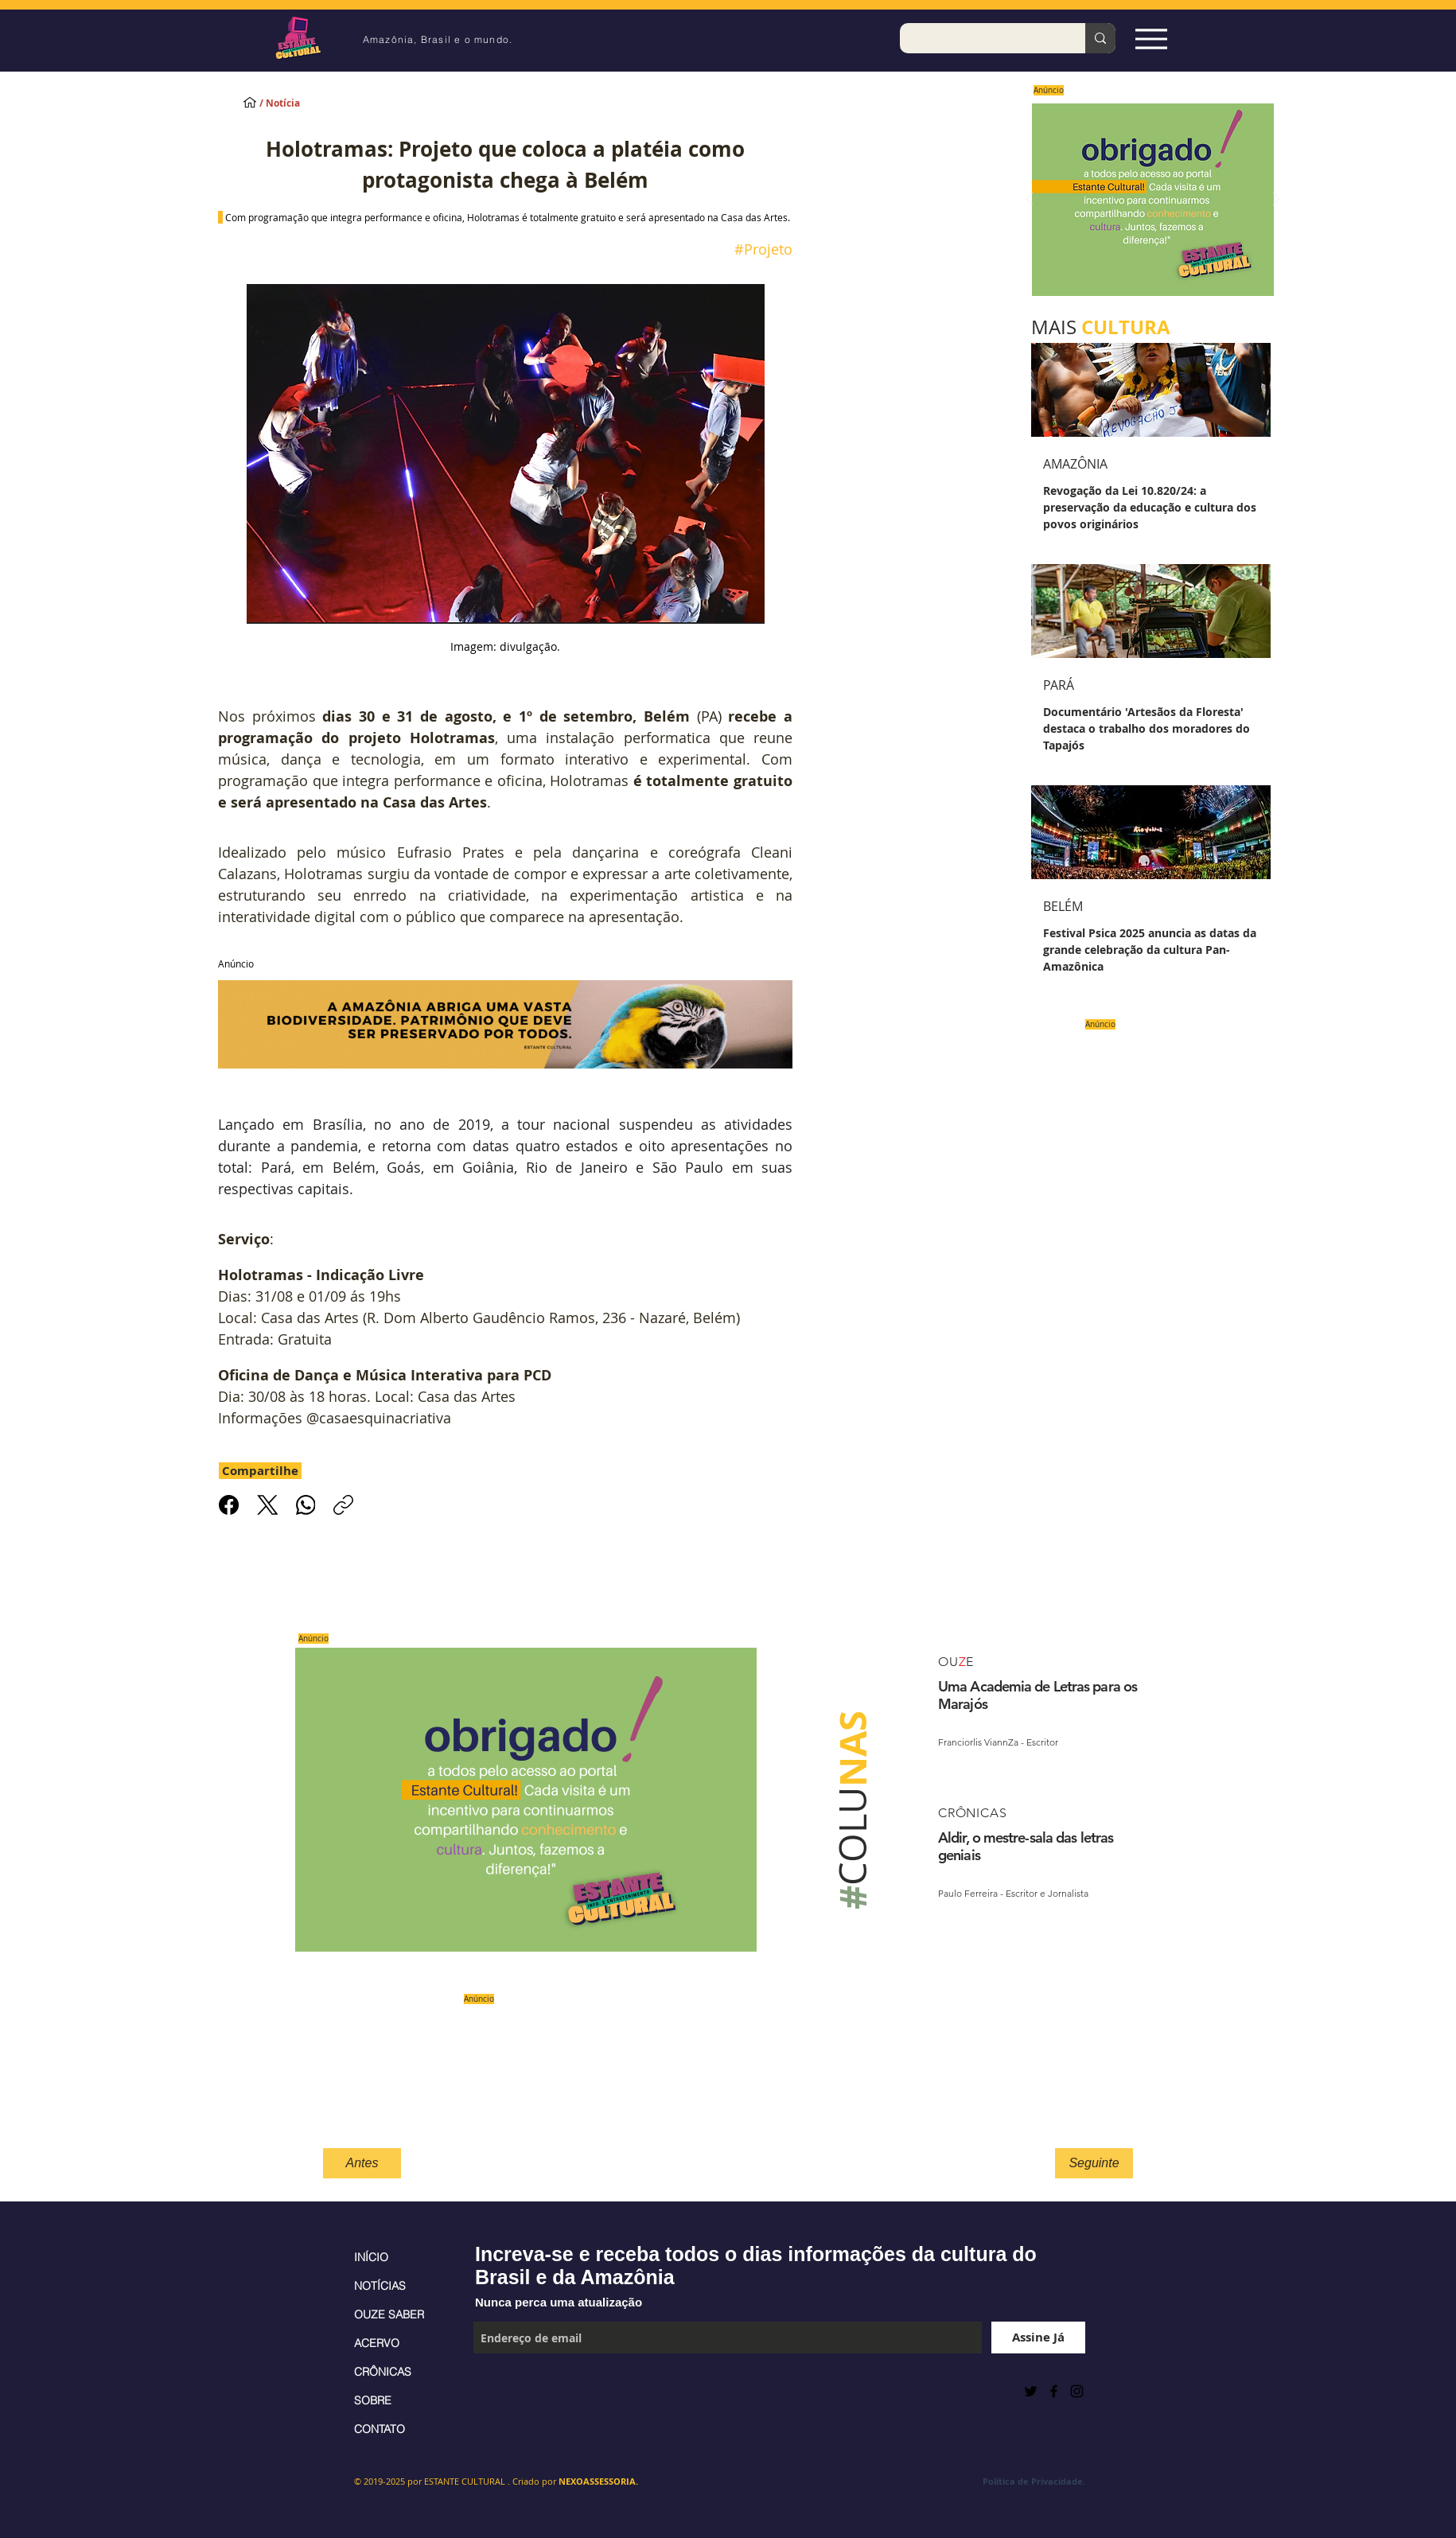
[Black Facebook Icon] (1053, 2391)
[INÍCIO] (250, 102)
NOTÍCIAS (380, 2286)
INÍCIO (371, 2257)
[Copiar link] (343, 1505)
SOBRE (372, 2400)
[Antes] (362, 2163)
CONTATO (379, 2429)
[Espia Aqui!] (1151, 38)
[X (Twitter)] (267, 1505)
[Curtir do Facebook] (513, 2391)
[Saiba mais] (1148, 199)
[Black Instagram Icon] (1077, 2391)
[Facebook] (229, 1505)
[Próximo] (1276, 200)
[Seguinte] (1094, 2163)
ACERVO (376, 2343)
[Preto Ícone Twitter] (1030, 2391)
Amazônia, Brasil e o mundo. (437, 39)
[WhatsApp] (305, 1505)
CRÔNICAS (382, 2372)
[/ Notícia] (293, 103)
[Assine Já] (1038, 2337)
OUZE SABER (389, 2314)
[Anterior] (1029, 200)
